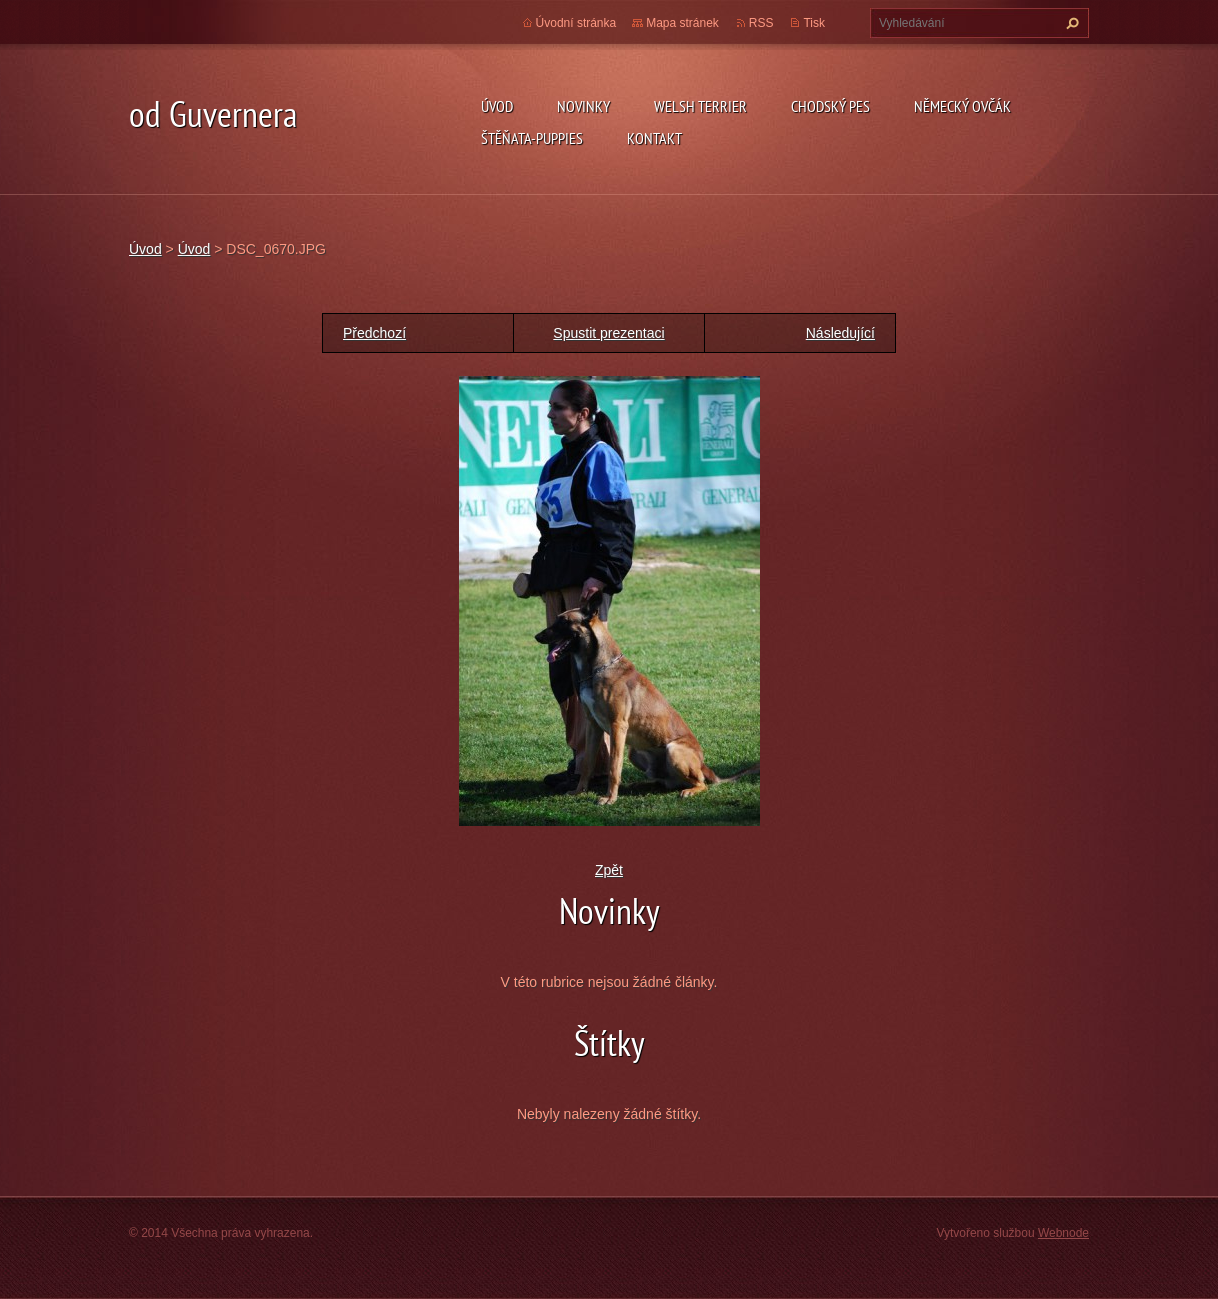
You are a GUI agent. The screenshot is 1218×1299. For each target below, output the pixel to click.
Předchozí (374, 333)
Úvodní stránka (576, 23)
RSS (761, 23)
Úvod (497, 106)
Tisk (814, 23)
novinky (583, 106)
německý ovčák (962, 106)
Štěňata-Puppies (532, 138)
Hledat (1070, 23)
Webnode (1063, 1233)
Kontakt (654, 138)
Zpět (609, 870)
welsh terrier (700, 106)
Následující (840, 333)
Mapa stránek (682, 23)
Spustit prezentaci (608, 333)
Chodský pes (830, 106)
